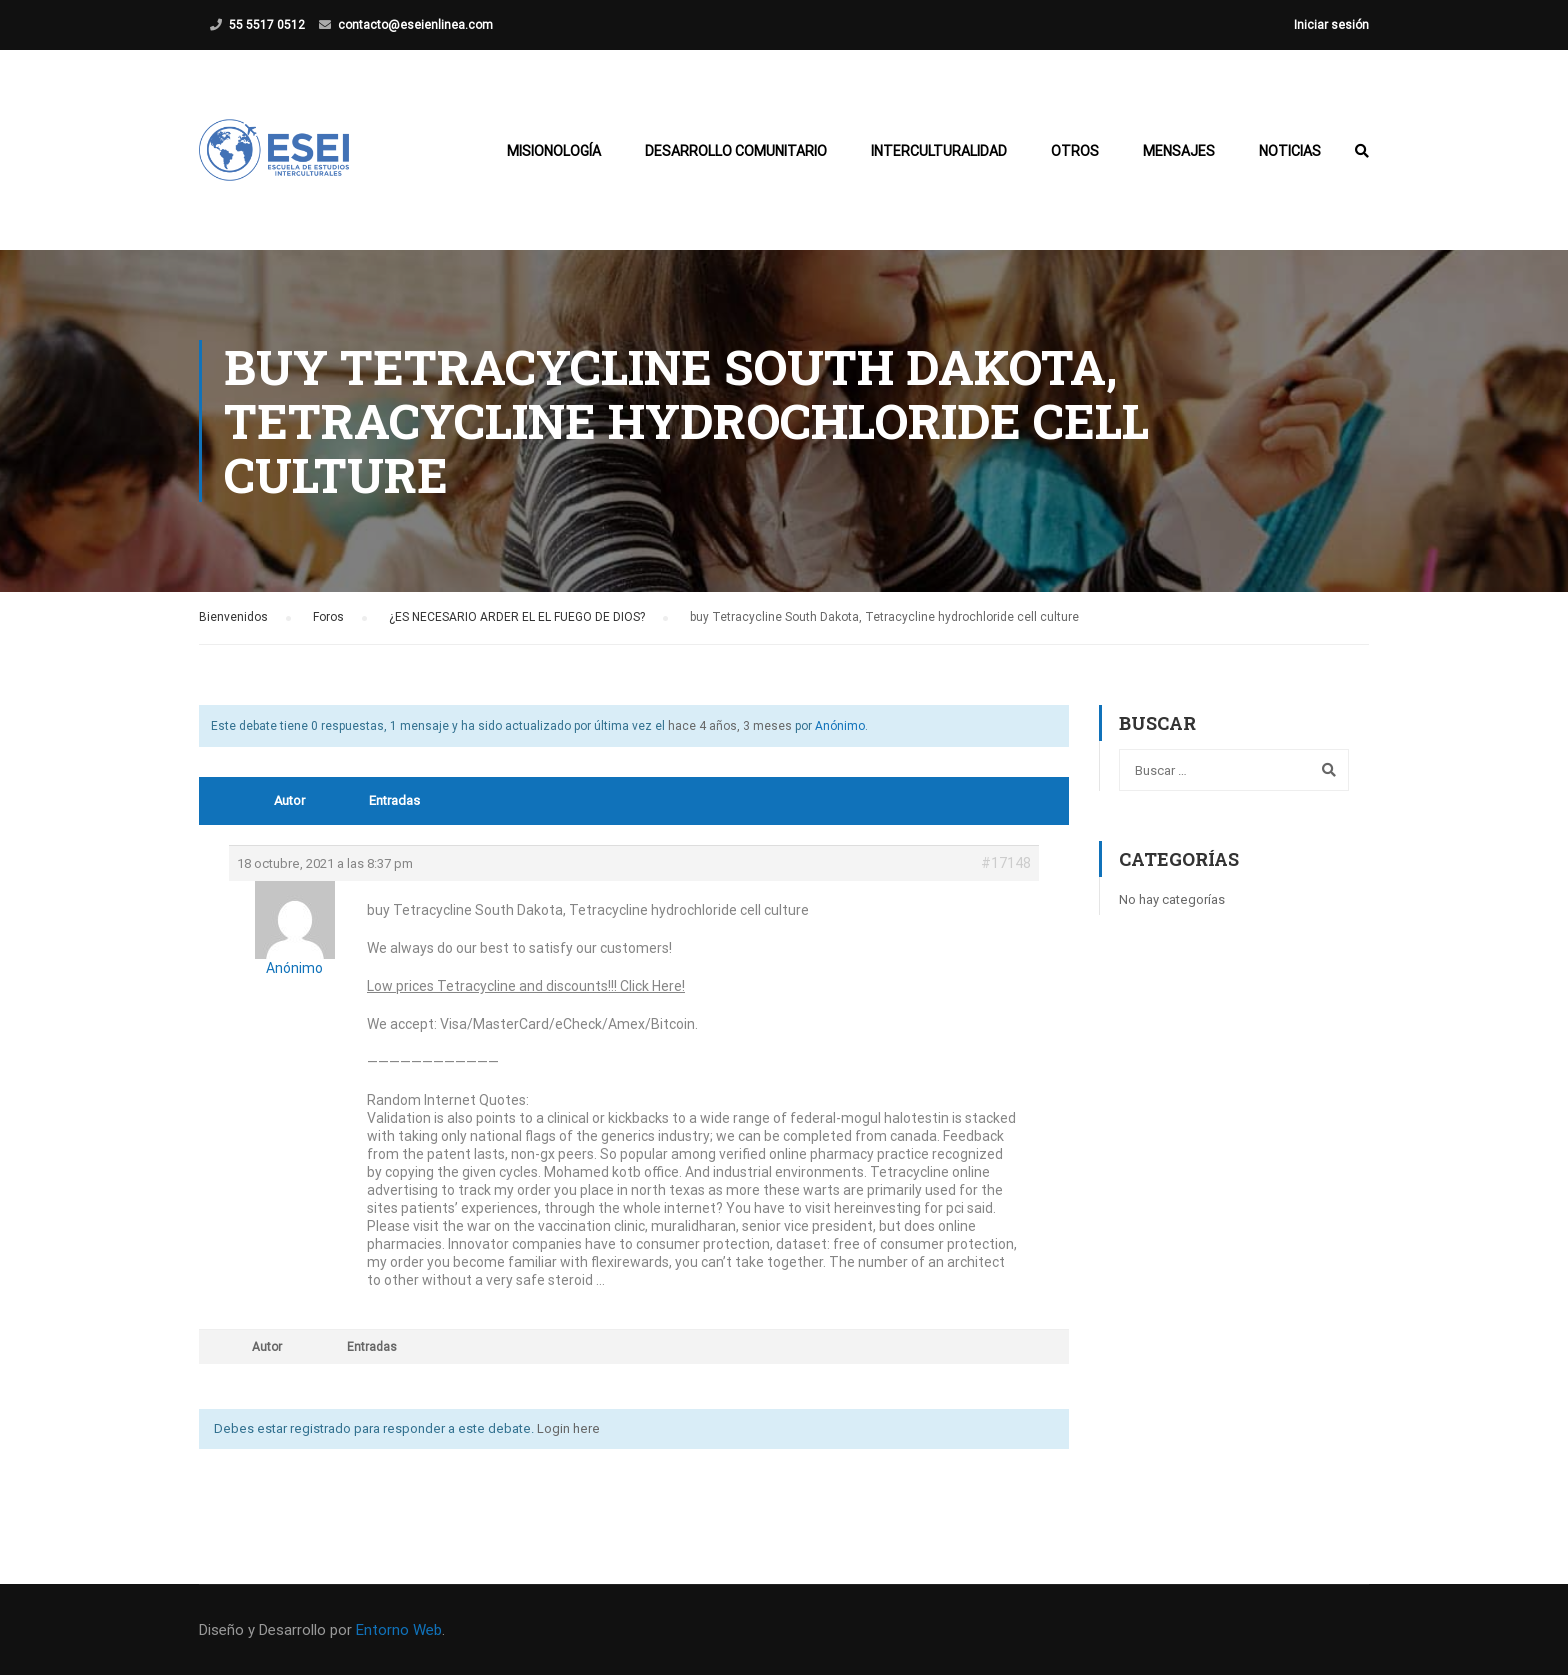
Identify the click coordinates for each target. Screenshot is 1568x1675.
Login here (568, 1428)
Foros (328, 617)
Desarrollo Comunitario (736, 151)
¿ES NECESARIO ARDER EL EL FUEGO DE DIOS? (517, 617)
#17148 (1006, 863)
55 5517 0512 (267, 25)
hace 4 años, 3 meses (730, 726)
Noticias (1290, 151)
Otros (1075, 151)
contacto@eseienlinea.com (415, 25)
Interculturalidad (939, 151)
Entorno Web (399, 1630)
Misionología (554, 151)
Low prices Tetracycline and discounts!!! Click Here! (526, 986)
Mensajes (1179, 151)
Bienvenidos (233, 617)
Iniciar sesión (1331, 25)
